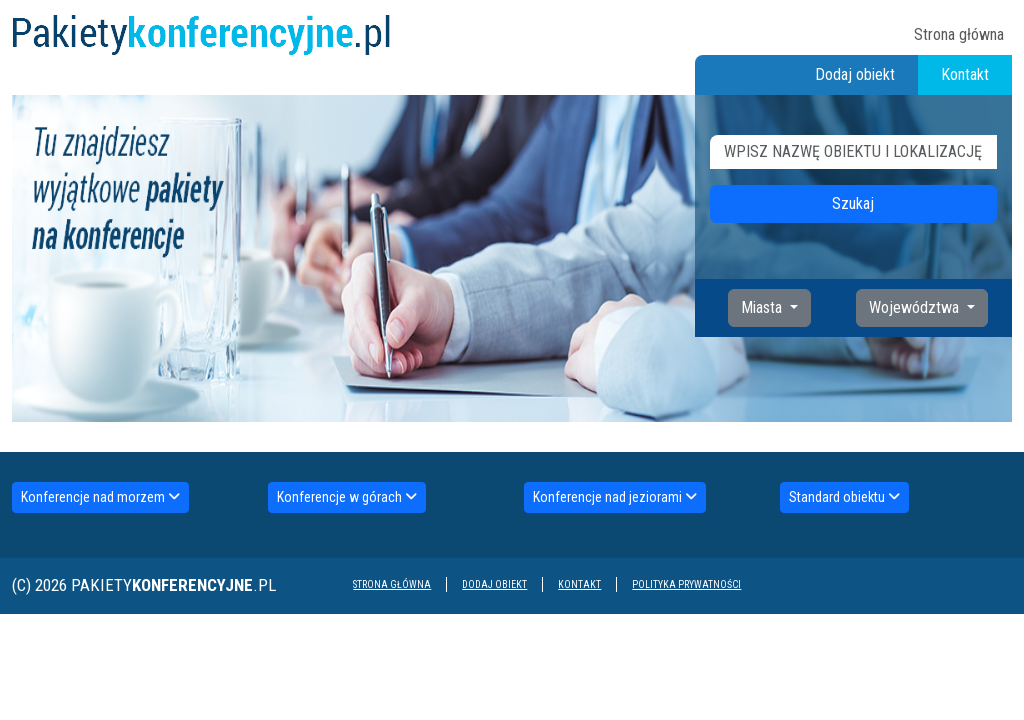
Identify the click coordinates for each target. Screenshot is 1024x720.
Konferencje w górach (347, 497)
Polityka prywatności (686, 584)
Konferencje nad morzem (100, 497)
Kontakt (965, 74)
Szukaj (853, 203)
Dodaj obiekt (855, 74)
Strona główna (959, 34)
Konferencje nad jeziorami (615, 497)
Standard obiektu (844, 497)
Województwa (916, 307)
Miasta (763, 307)
